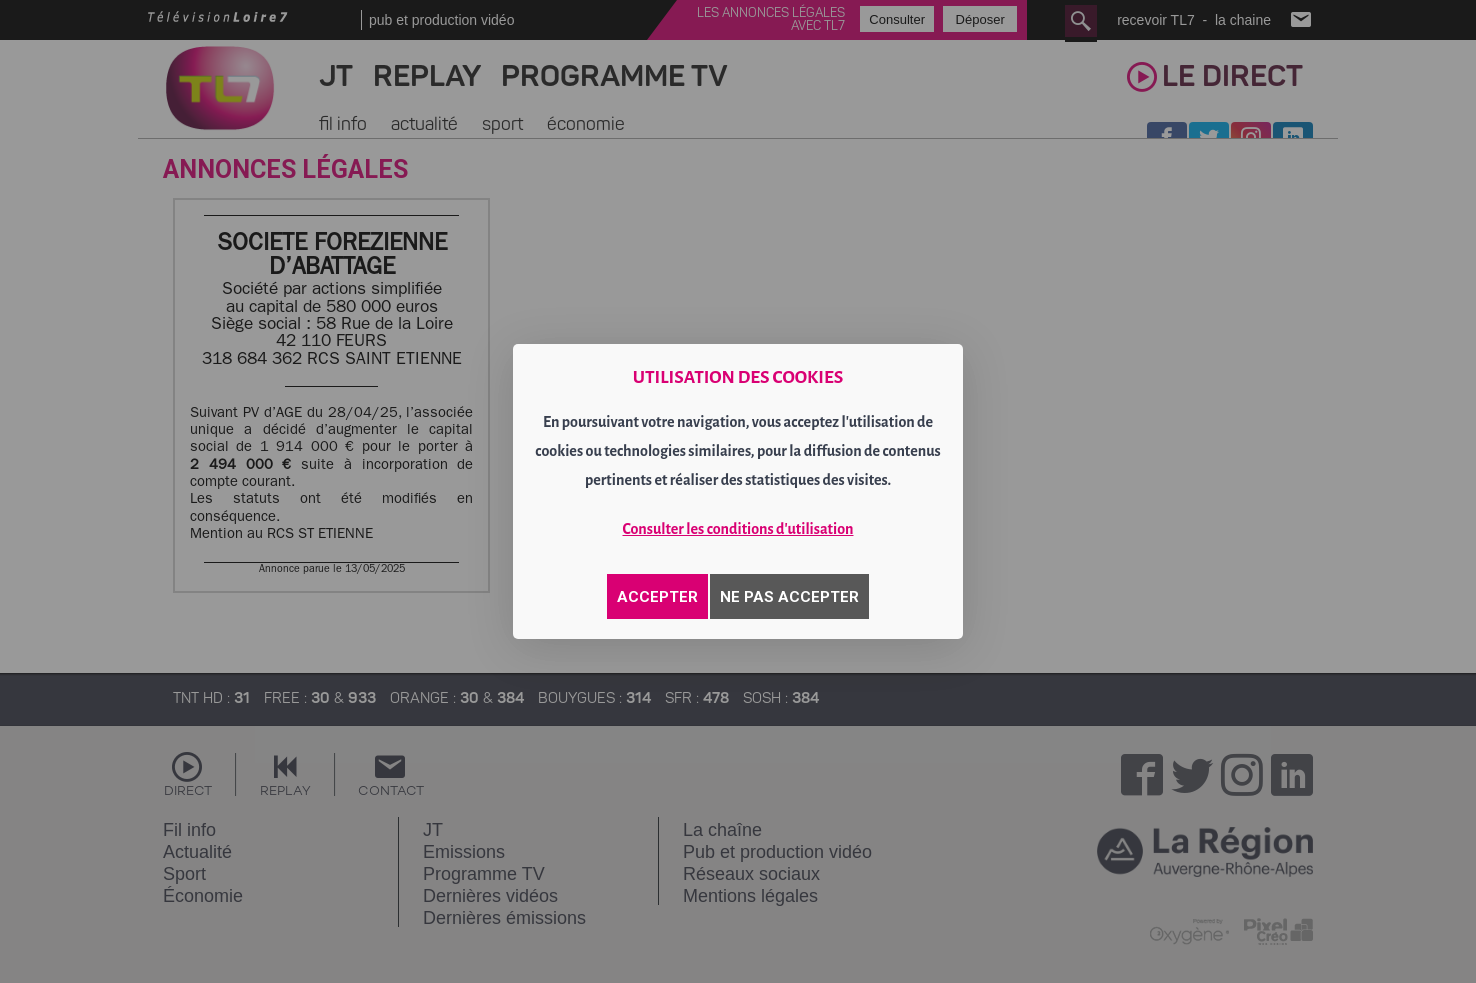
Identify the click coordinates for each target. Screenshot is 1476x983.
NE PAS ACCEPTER (789, 597)
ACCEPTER (657, 597)
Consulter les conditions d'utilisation (738, 529)
